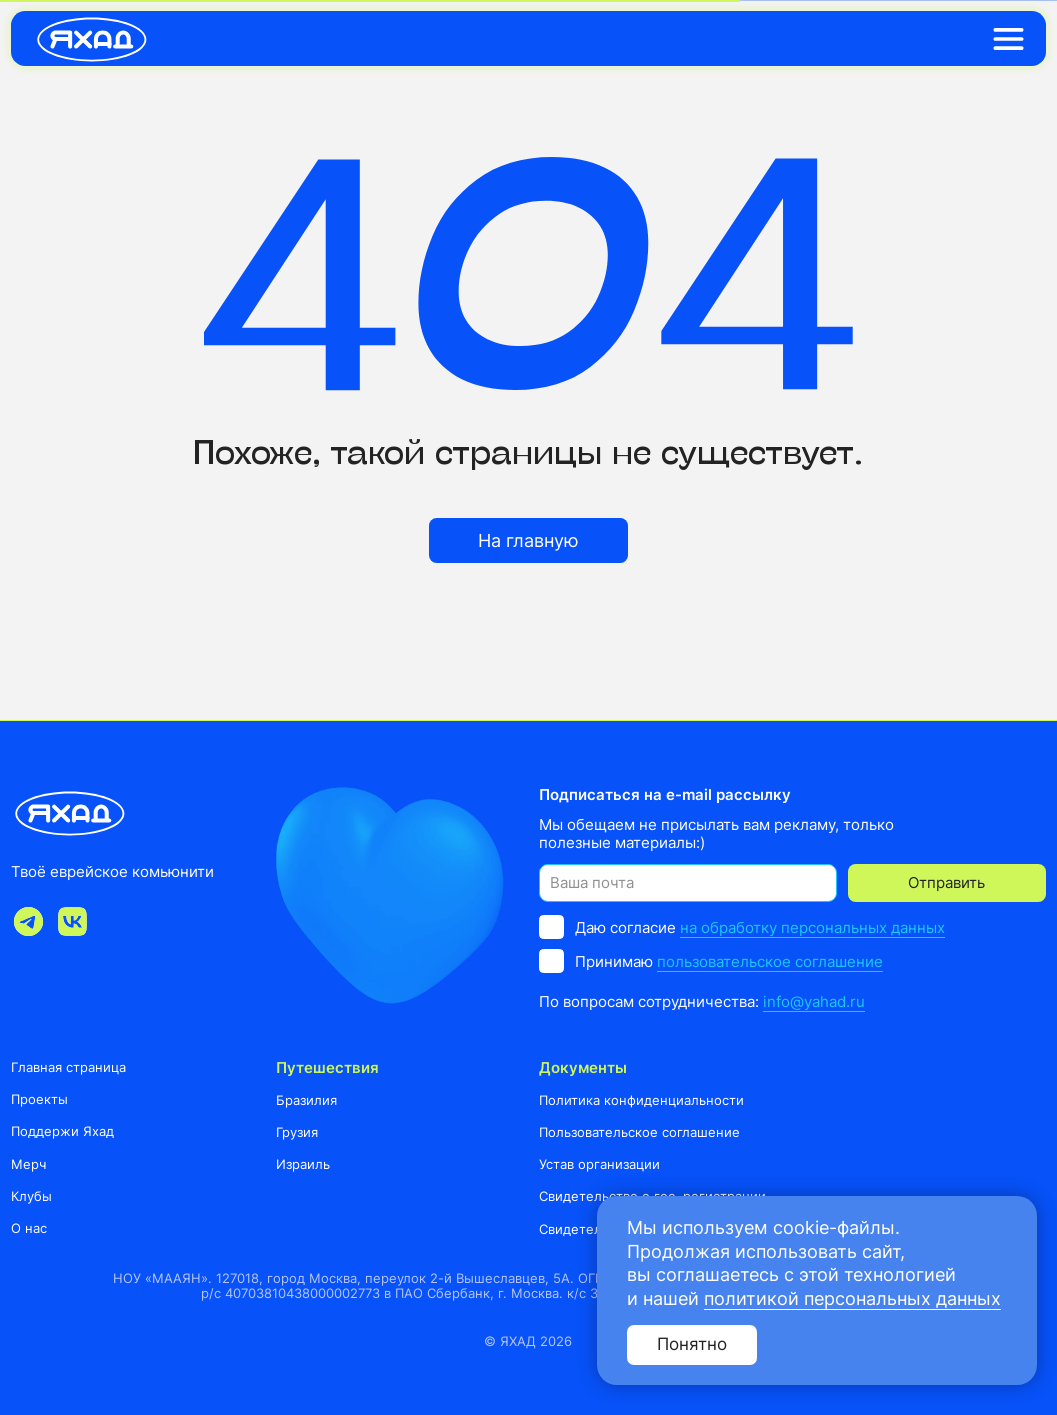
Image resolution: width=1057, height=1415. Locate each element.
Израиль (303, 1164)
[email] (687, 882)
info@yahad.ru (814, 1001)
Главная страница (68, 1067)
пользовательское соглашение (770, 961)
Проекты (39, 1099)
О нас (29, 1228)
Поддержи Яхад (62, 1131)
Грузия (297, 1132)
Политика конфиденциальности (641, 1100)
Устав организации (599, 1164)
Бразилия (306, 1100)
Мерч (28, 1164)
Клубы (31, 1196)
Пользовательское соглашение (639, 1132)
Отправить (946, 882)
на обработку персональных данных (812, 927)
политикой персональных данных (852, 1298)
